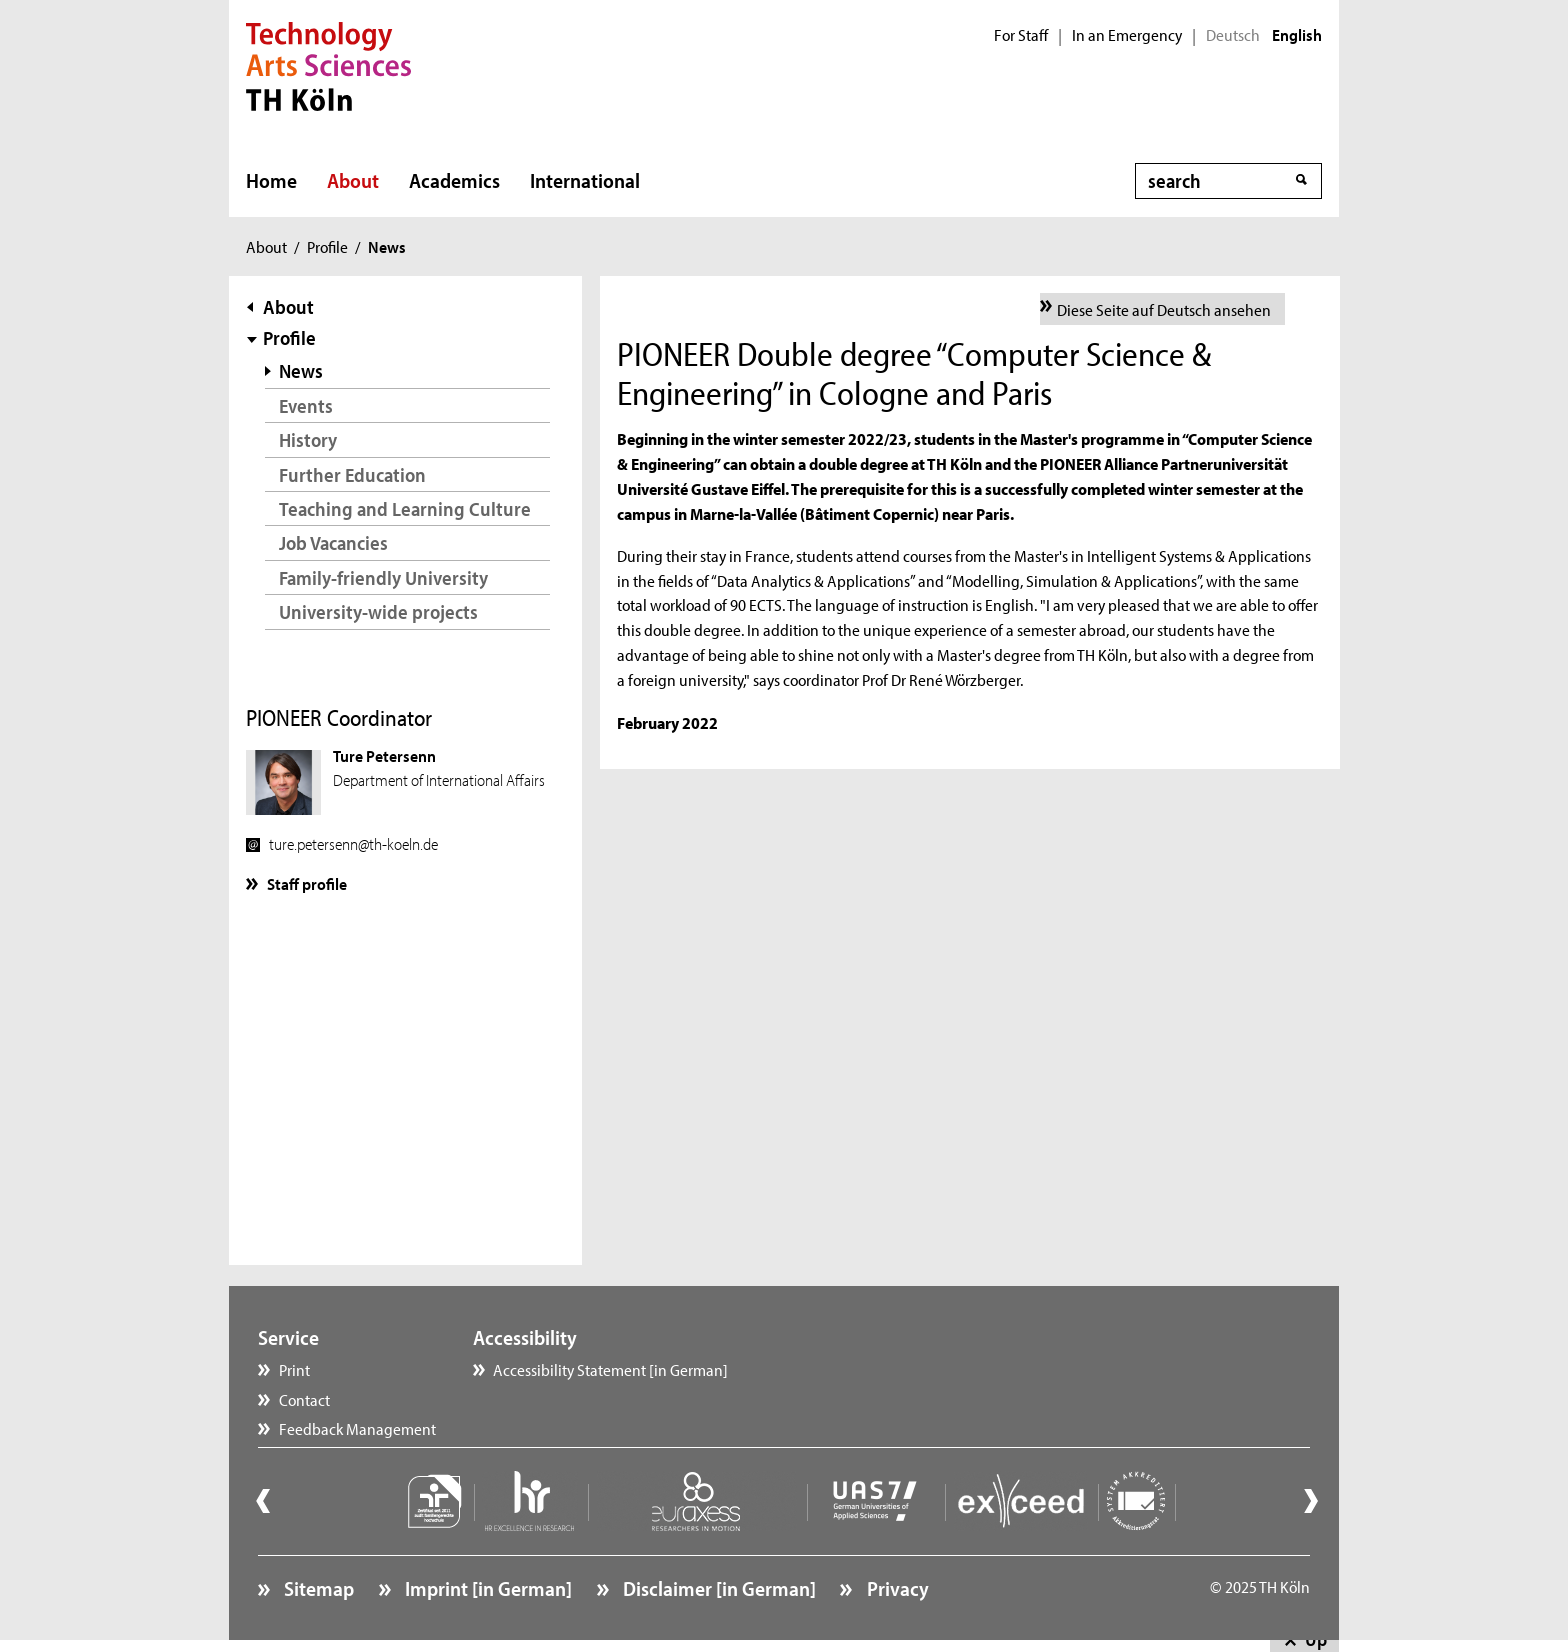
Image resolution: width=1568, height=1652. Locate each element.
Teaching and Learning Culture (405, 508)
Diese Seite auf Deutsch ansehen (1164, 309)
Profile (327, 246)
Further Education (352, 474)
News (301, 370)
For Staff (1021, 35)
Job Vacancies (333, 542)
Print (294, 1369)
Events (306, 405)
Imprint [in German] (486, 1588)
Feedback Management (357, 1428)
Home (271, 180)
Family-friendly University (383, 577)
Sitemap (317, 1588)
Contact (304, 1399)
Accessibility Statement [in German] (610, 1369)
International (585, 180)
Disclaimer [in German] (717, 1588)
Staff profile (307, 883)
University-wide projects (378, 611)
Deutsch (1233, 35)
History (308, 439)
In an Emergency (1127, 35)
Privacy (896, 1588)
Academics (454, 180)
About (353, 180)
